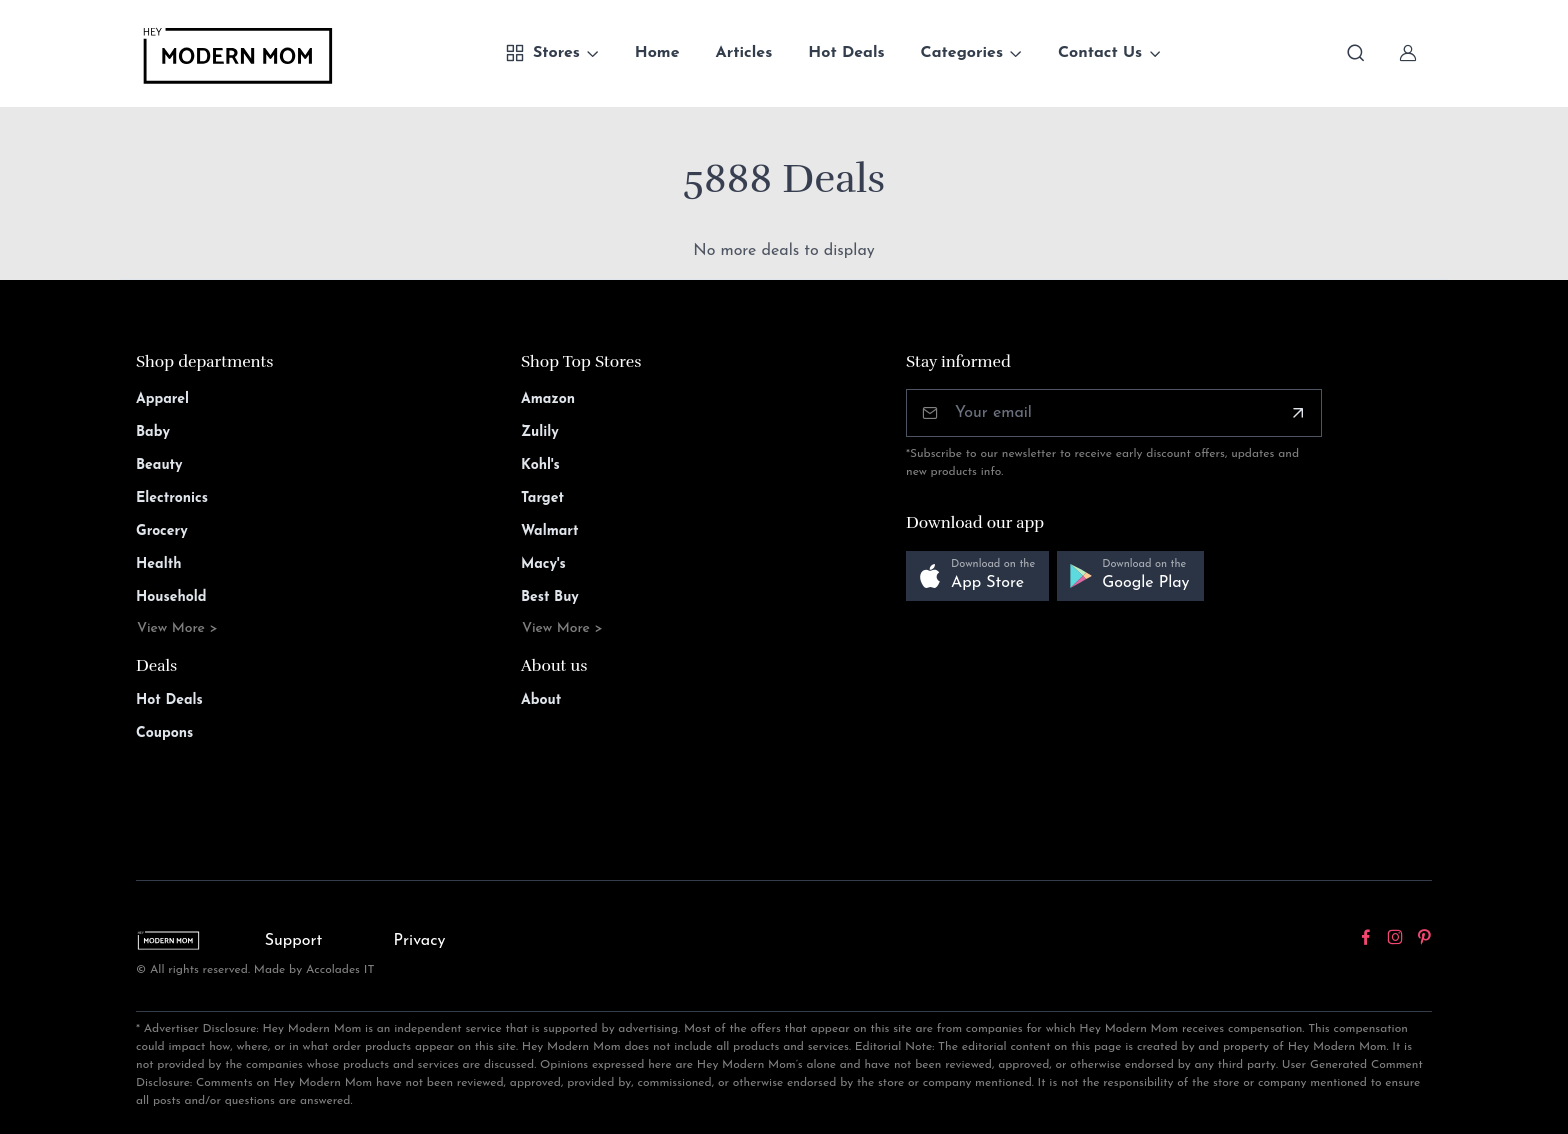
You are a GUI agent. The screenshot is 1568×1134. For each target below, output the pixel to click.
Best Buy (550, 597)
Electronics (172, 498)
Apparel (162, 399)
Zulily (540, 432)
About (541, 700)
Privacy (420, 941)
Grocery (162, 531)
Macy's (543, 564)
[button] (977, 576)
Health (158, 564)
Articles (744, 53)
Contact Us (1100, 53)
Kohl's (540, 465)
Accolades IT (340, 970)
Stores (542, 53)
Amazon (548, 399)
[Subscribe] (1298, 413)
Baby (153, 432)
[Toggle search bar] (1356, 53)
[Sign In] (1408, 53)
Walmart (550, 531)
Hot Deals (846, 53)
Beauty (159, 465)
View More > (177, 628)
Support (294, 941)
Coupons (164, 733)
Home (657, 53)
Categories (962, 53)
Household (171, 597)
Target (542, 498)
